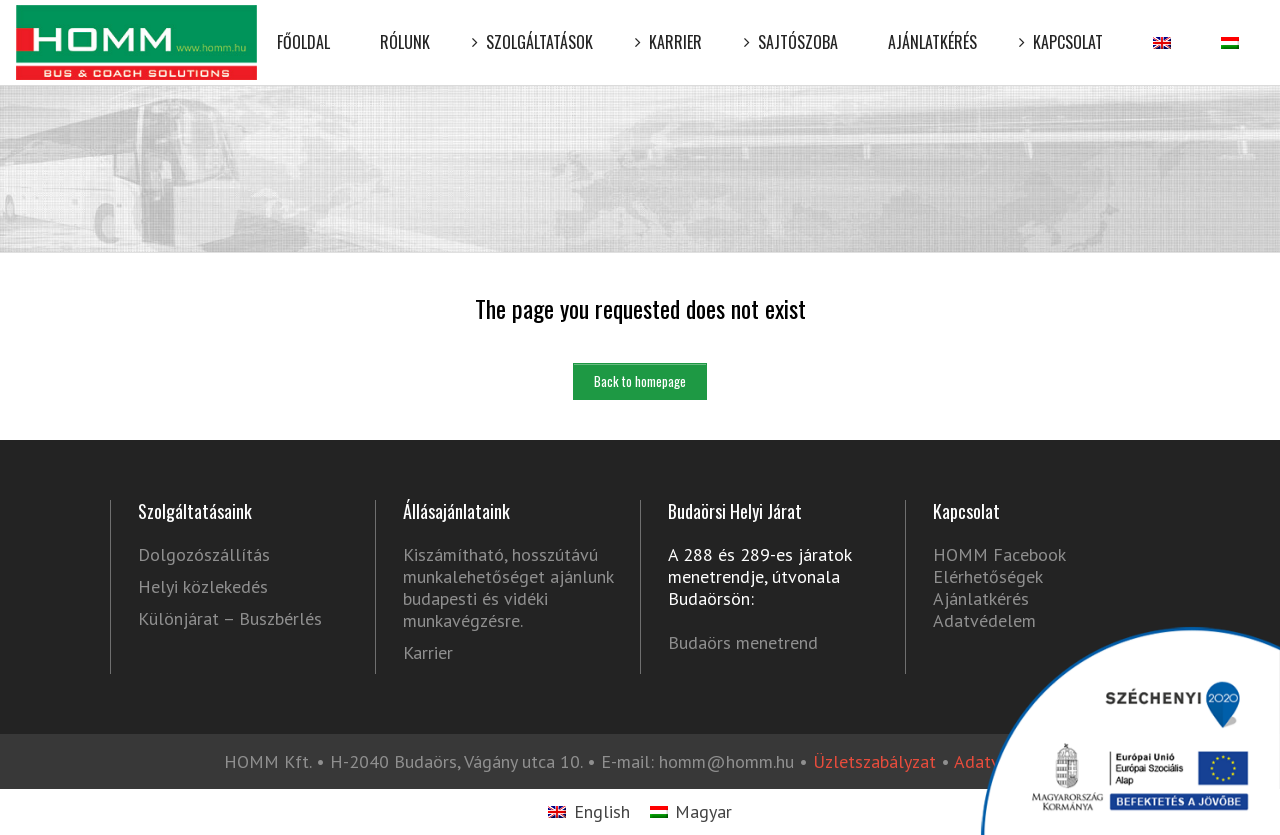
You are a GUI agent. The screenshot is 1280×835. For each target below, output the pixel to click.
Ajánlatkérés (932, 27)
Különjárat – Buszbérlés (230, 619)
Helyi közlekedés (203, 587)
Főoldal (303, 27)
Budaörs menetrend (743, 642)
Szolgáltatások (536, 27)
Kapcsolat (1065, 27)
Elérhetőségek (988, 576)
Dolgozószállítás (204, 555)
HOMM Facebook (999, 554)
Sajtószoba (795, 27)
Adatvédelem (984, 620)
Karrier (672, 27)
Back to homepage (640, 381)
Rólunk (405, 27)
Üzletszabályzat (874, 761)
